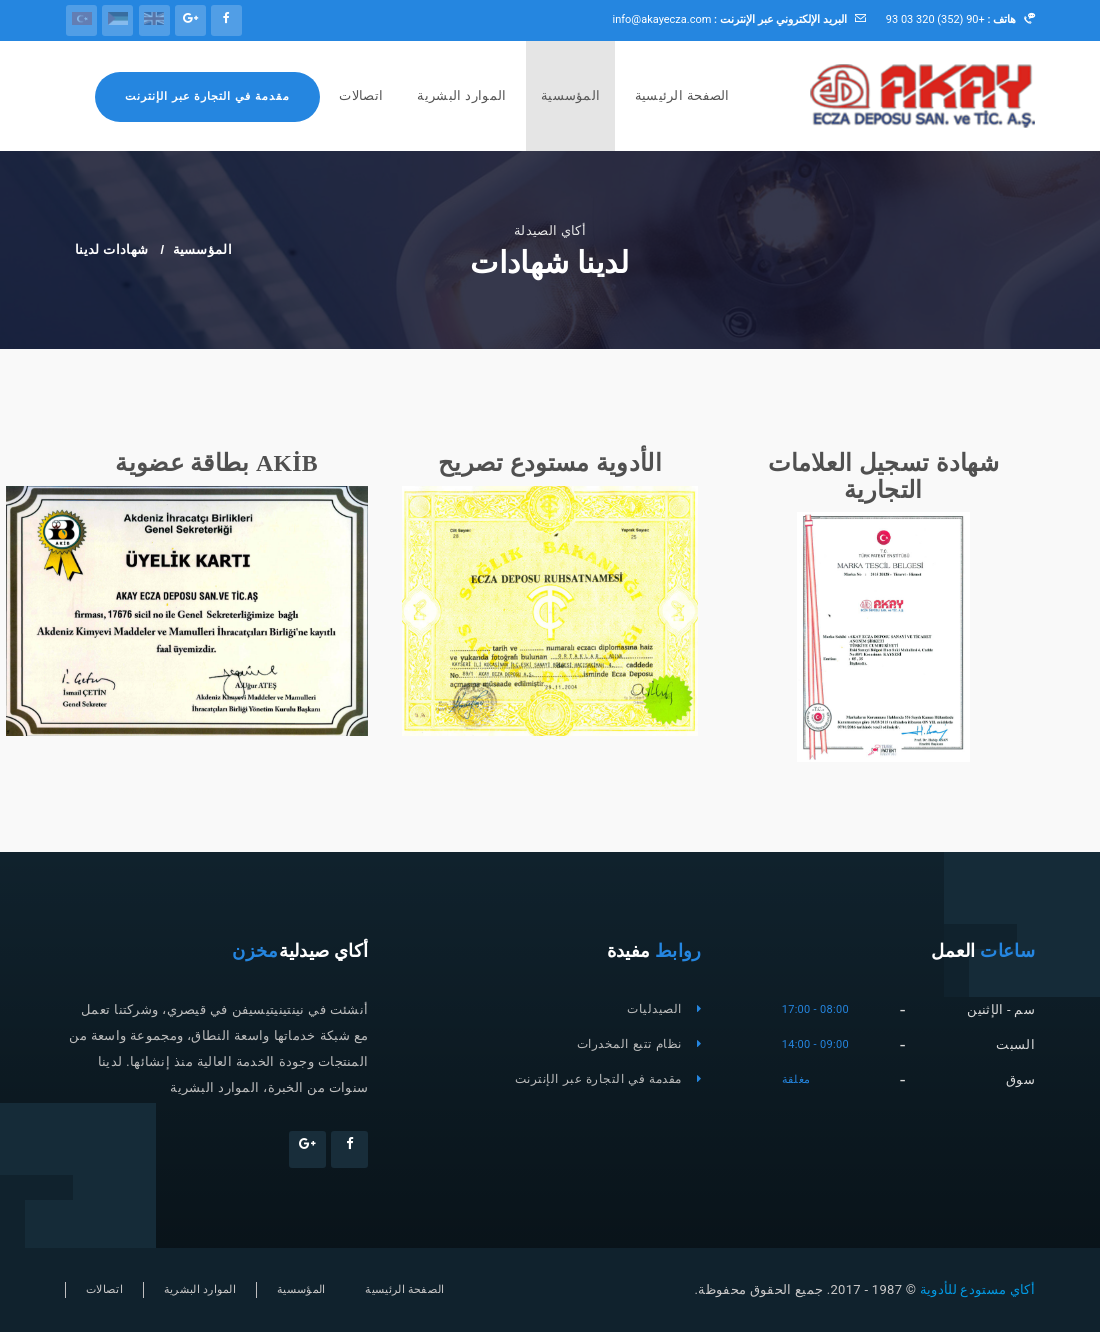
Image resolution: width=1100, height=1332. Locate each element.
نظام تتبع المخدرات (629, 1044)
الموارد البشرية (461, 95)
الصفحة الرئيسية (682, 95)
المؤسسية (570, 95)
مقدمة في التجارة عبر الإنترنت (207, 96)
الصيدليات (654, 1009)
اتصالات (361, 95)
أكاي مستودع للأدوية (975, 1289)
